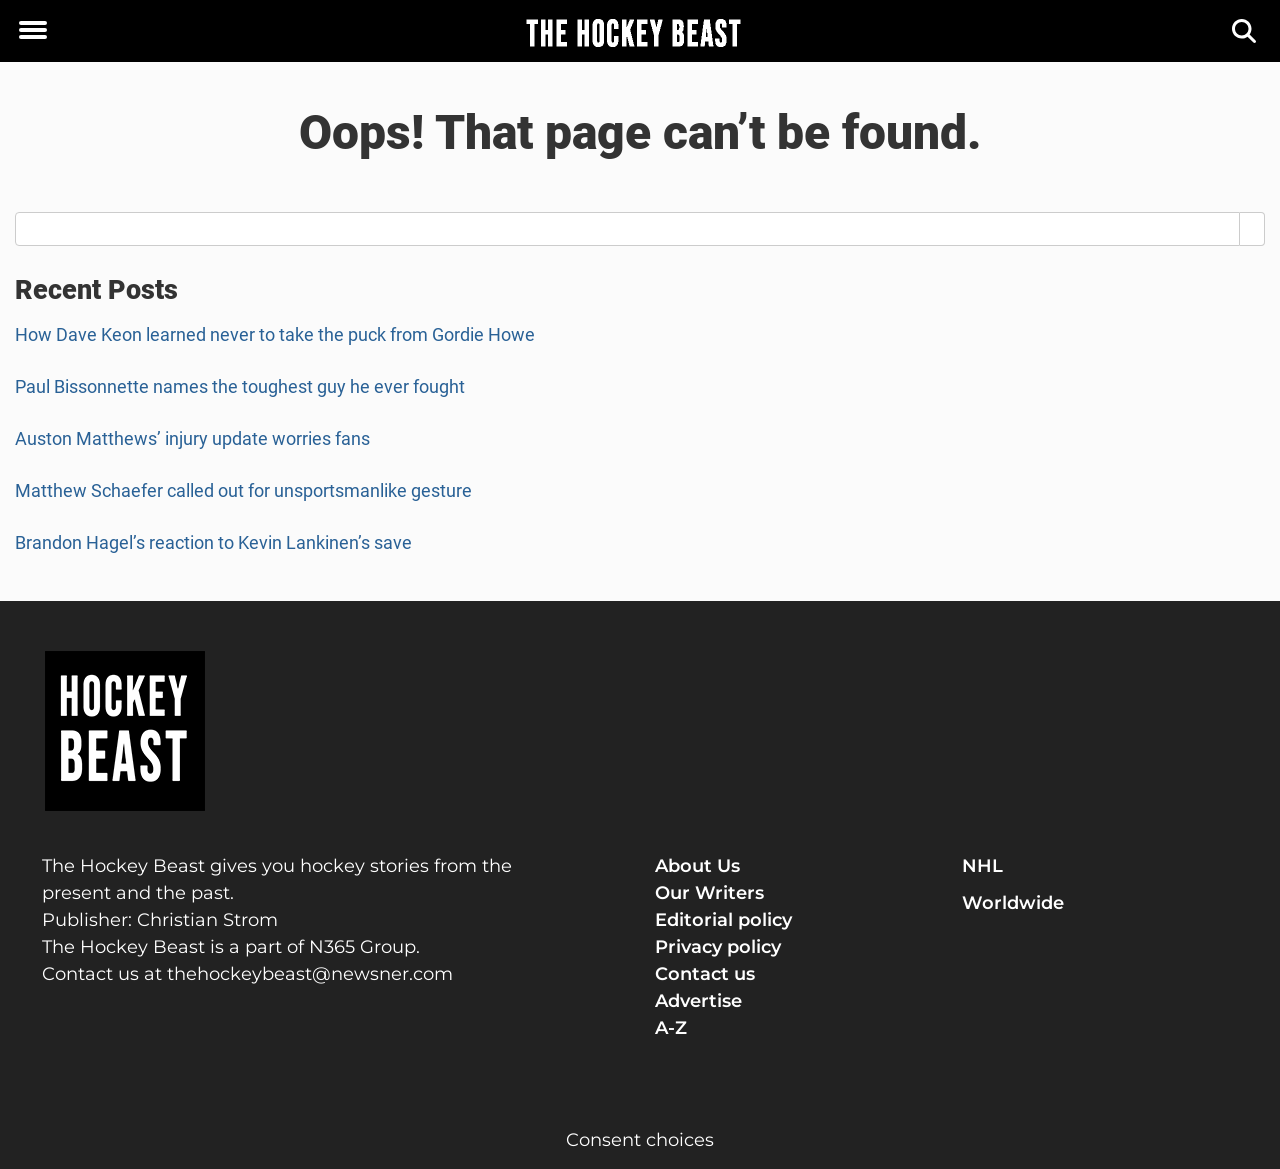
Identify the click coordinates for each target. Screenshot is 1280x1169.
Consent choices (640, 1140)
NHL (982, 866)
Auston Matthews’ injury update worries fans (192, 438)
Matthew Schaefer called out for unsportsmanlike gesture (243, 490)
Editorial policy (723, 920)
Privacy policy (718, 947)
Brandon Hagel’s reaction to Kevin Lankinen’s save (213, 542)
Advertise (698, 1001)
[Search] (1245, 31)
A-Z (671, 1028)
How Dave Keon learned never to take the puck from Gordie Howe (275, 334)
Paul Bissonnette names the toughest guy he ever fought (240, 386)
